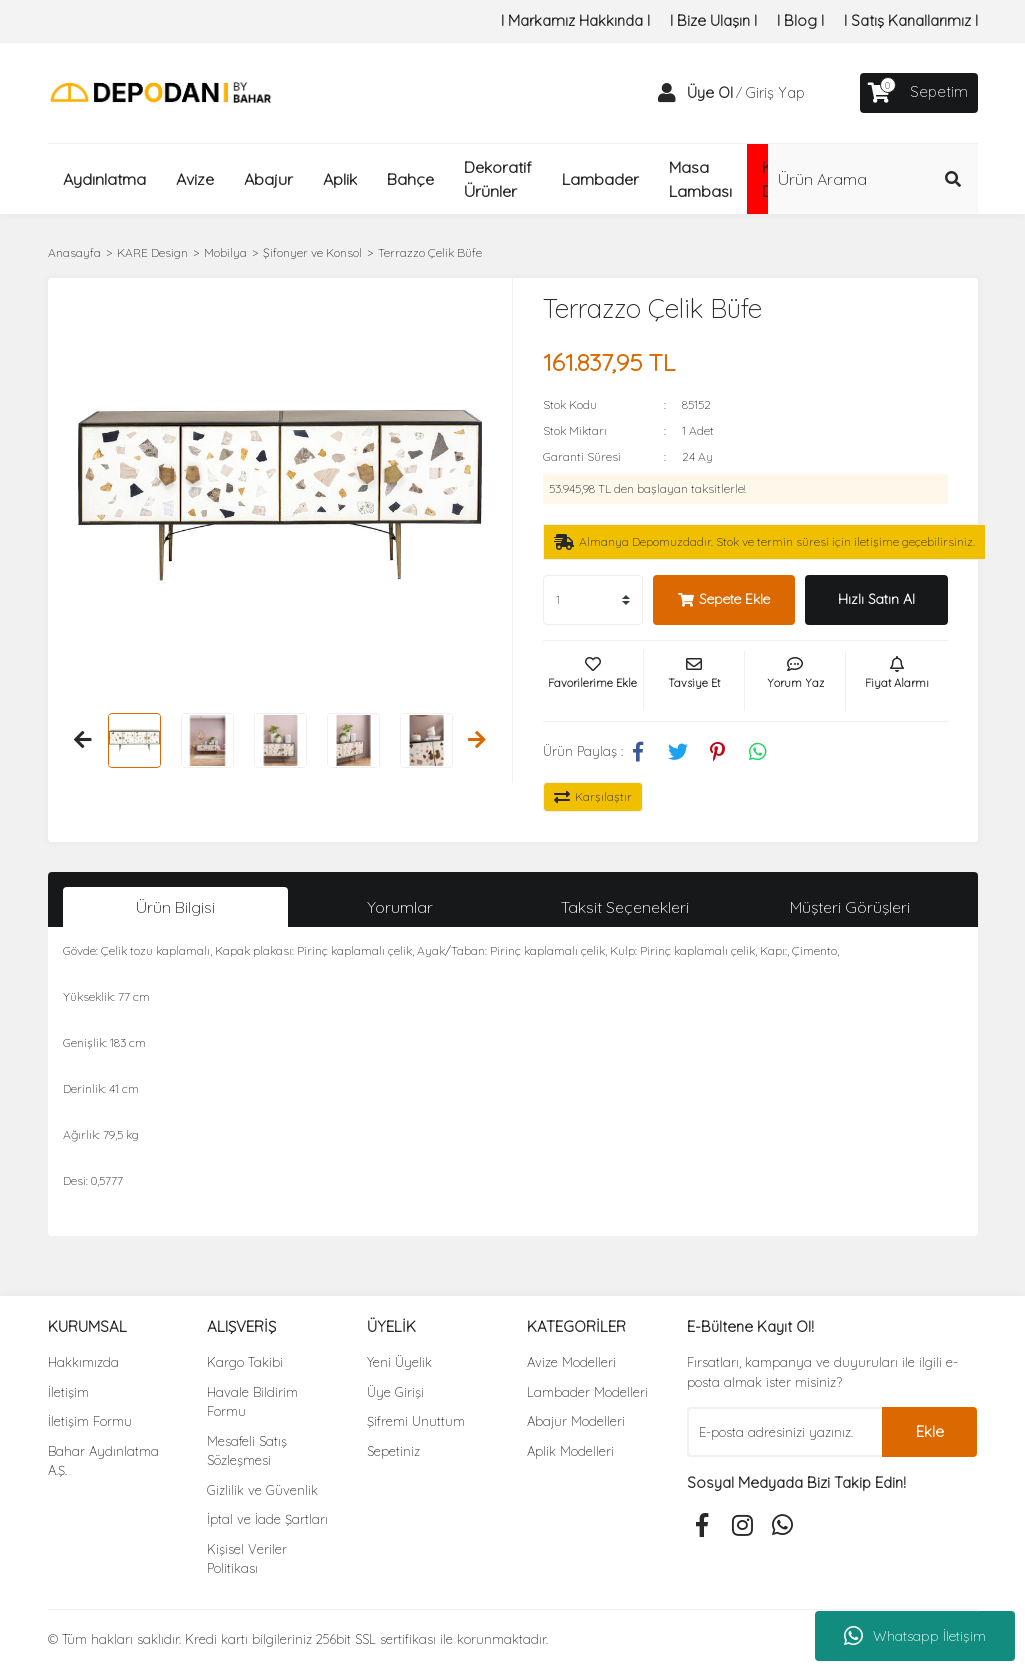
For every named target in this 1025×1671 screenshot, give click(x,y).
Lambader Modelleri (587, 1392)
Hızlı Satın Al (876, 599)
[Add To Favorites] (593, 681)
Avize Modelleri (571, 1362)
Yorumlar (400, 907)
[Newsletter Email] (784, 1432)
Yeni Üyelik (399, 1362)
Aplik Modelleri (570, 1451)
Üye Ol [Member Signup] (710, 92)
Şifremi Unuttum (416, 1421)
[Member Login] (667, 93)
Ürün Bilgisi (175, 907)
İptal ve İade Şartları (267, 1519)
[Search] (873, 179)
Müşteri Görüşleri (850, 907)
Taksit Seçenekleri (625, 907)
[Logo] (160, 91)
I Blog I (800, 20)
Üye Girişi (395, 1392)
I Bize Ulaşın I (713, 20)
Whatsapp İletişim (915, 1636)
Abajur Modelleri (576, 1421)
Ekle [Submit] (930, 1431)
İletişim (68, 1392)
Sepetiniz (393, 1451)
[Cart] (919, 93)
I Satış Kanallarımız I (911, 20)
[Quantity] (593, 600)
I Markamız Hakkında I (575, 20)
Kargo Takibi (245, 1362)
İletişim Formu (90, 1421)
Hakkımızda (83, 1362)
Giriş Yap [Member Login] (775, 92)
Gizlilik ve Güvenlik (262, 1490)
